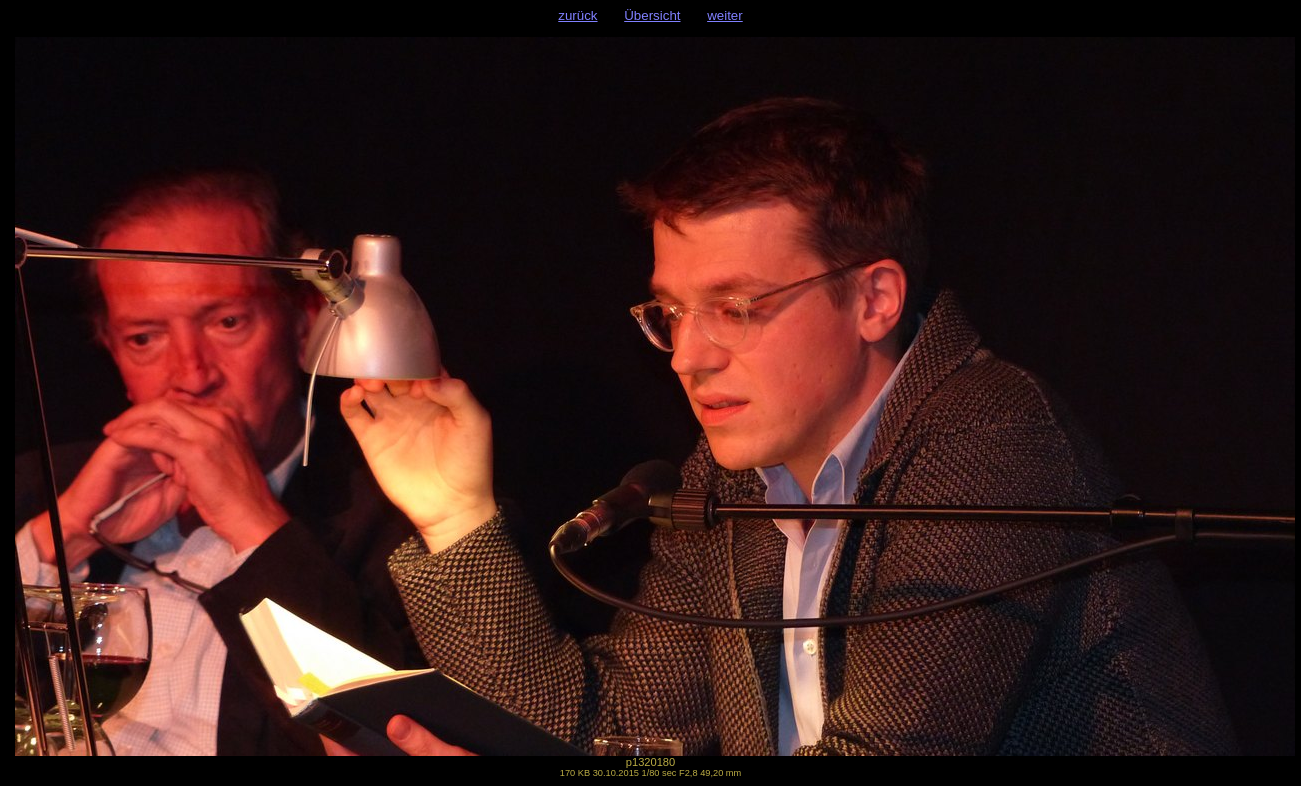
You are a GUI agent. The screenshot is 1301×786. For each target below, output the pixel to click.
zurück (577, 15)
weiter (725, 15)
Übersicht (652, 15)
